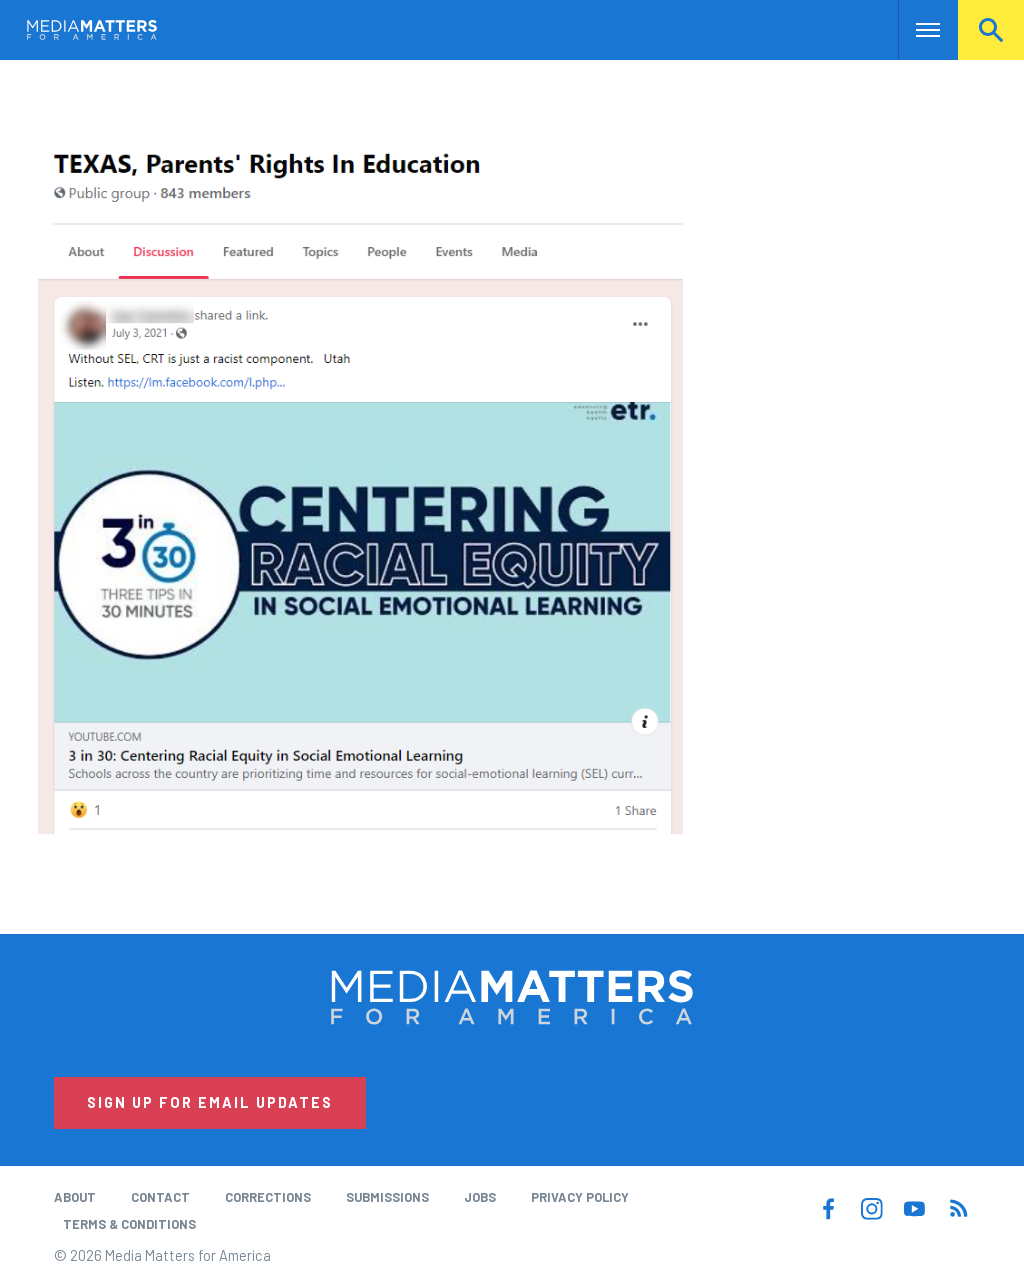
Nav (915, 30)
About (75, 1197)
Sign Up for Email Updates (210, 1102)
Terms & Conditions (129, 1224)
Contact (160, 1197)
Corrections (268, 1197)
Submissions (387, 1197)
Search (991, 30)
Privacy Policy (580, 1197)
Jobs (480, 1197)
